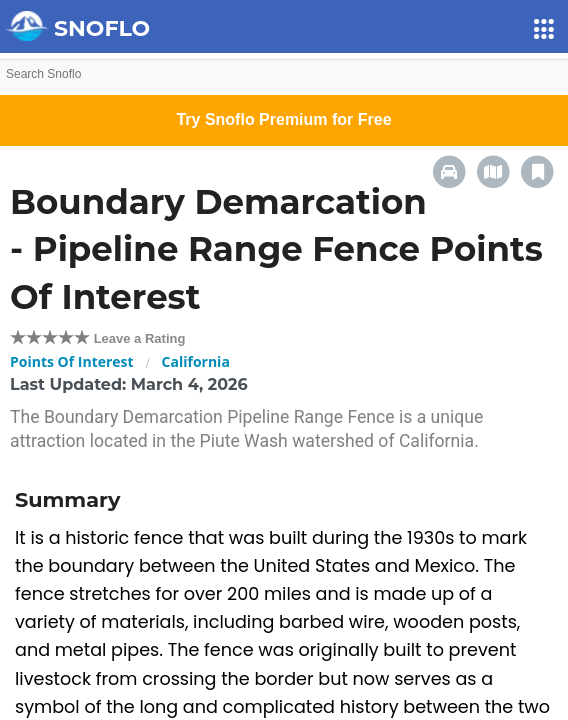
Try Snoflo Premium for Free (283, 119)
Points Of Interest (72, 361)
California (196, 361)
